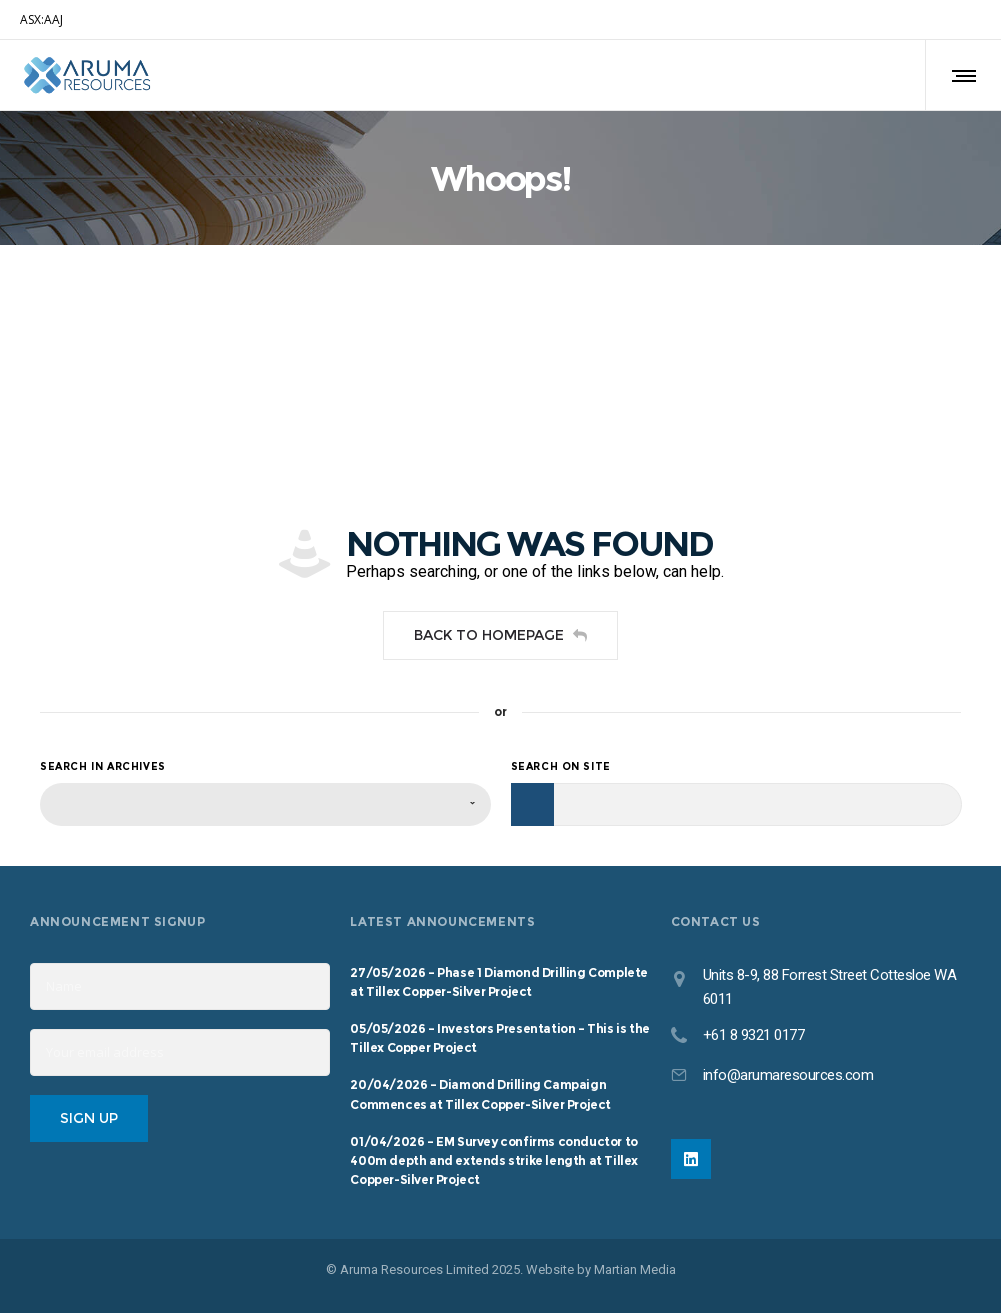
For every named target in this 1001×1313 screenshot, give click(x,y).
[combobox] (265, 804)
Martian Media (635, 1269)
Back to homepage (500, 635)
